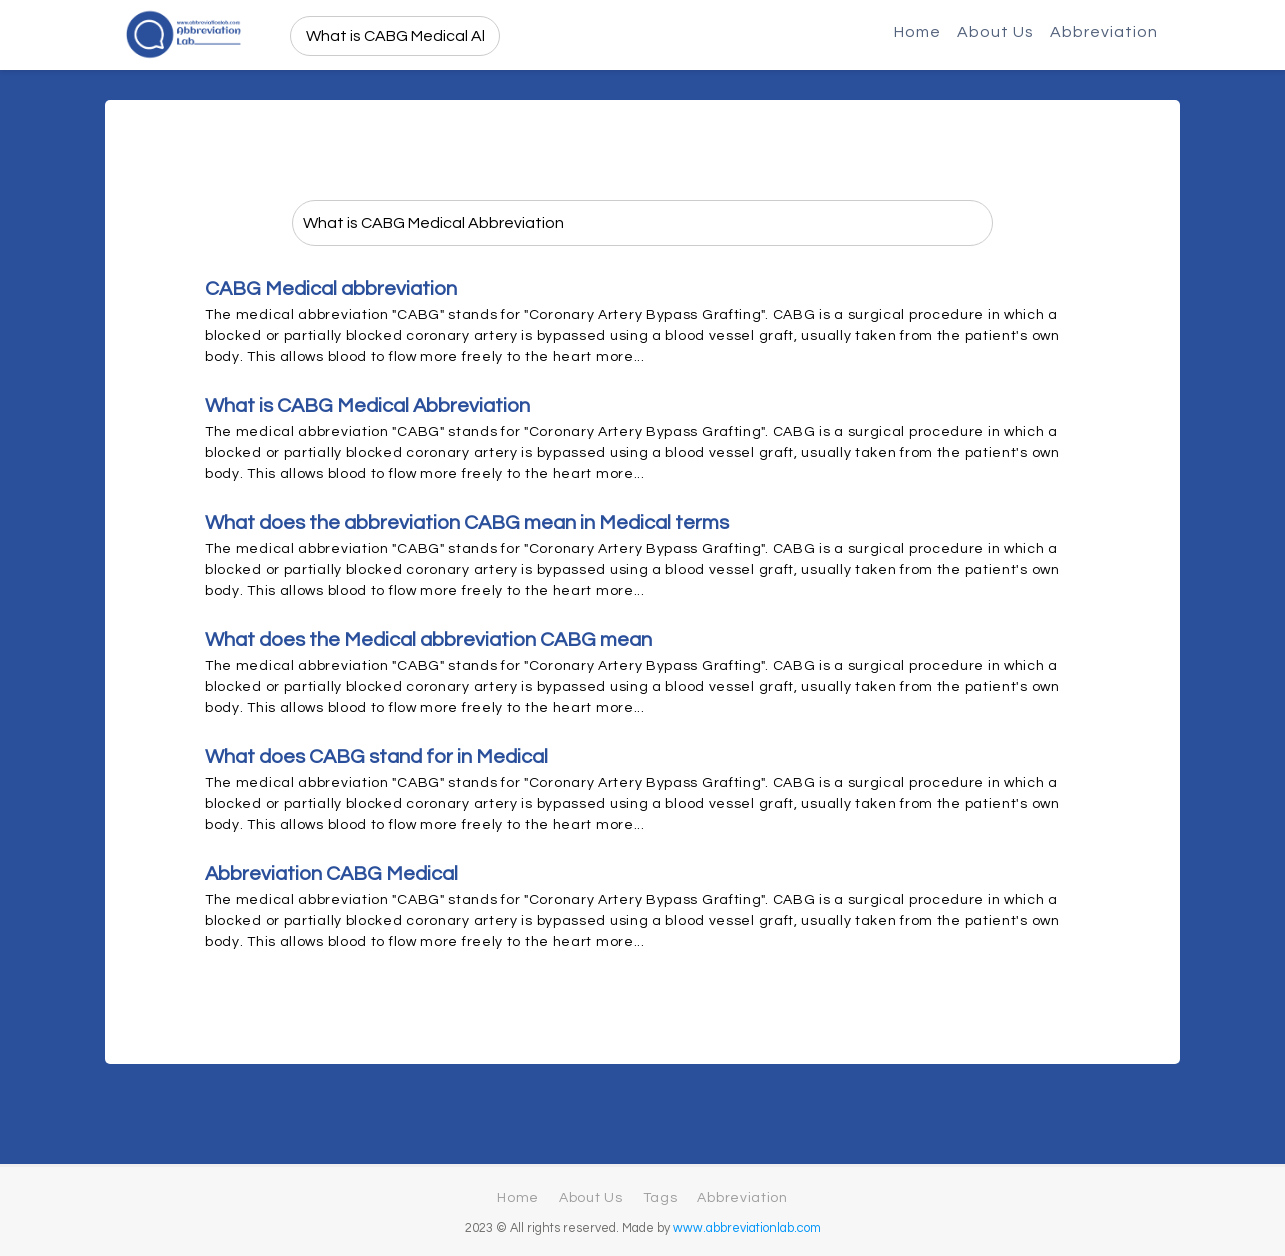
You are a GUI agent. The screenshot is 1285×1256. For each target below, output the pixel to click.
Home (917, 32)
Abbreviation (1104, 32)
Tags (660, 1198)
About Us (995, 32)
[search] (395, 36)
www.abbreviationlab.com (747, 1228)
